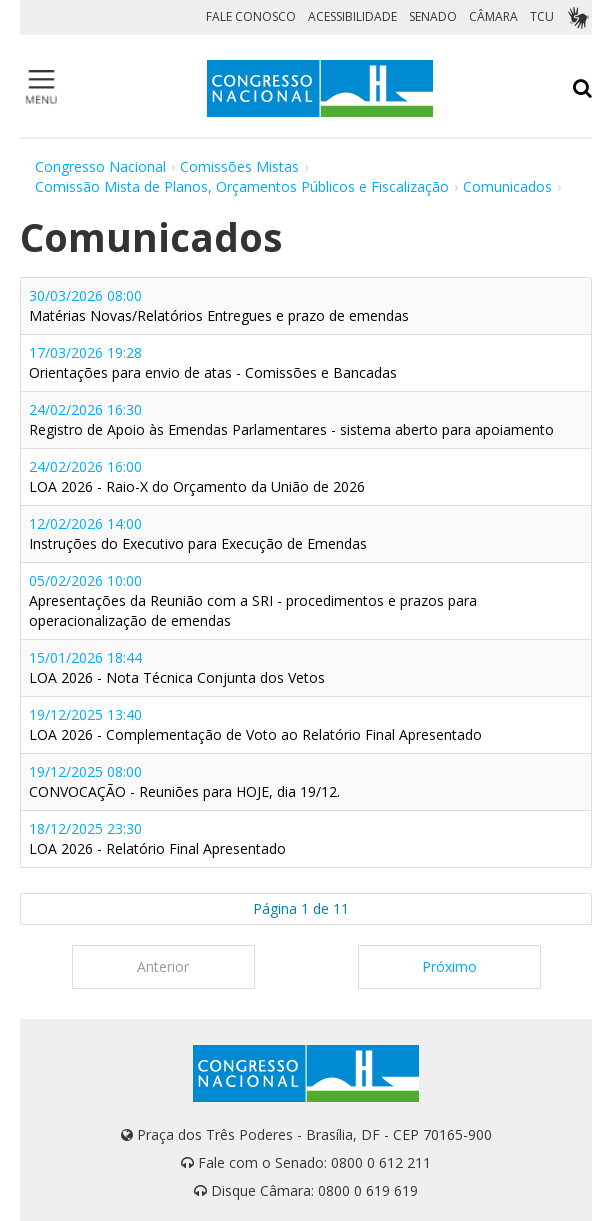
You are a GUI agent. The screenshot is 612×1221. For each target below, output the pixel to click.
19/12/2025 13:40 (255, 724)
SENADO (433, 16)
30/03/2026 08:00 (219, 305)
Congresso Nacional (100, 166)
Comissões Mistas (239, 166)
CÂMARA (493, 16)
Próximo (449, 966)
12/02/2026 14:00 (198, 533)
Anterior (163, 966)
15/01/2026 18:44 (177, 667)
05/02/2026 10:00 (253, 600)
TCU (542, 16)
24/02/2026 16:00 (197, 476)
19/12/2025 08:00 (184, 781)
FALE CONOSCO (251, 16)
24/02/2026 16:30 (291, 419)
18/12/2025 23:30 (157, 838)
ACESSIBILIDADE (352, 16)
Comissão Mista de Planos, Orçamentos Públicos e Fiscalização (242, 186)
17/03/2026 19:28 (213, 362)
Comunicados (507, 186)
